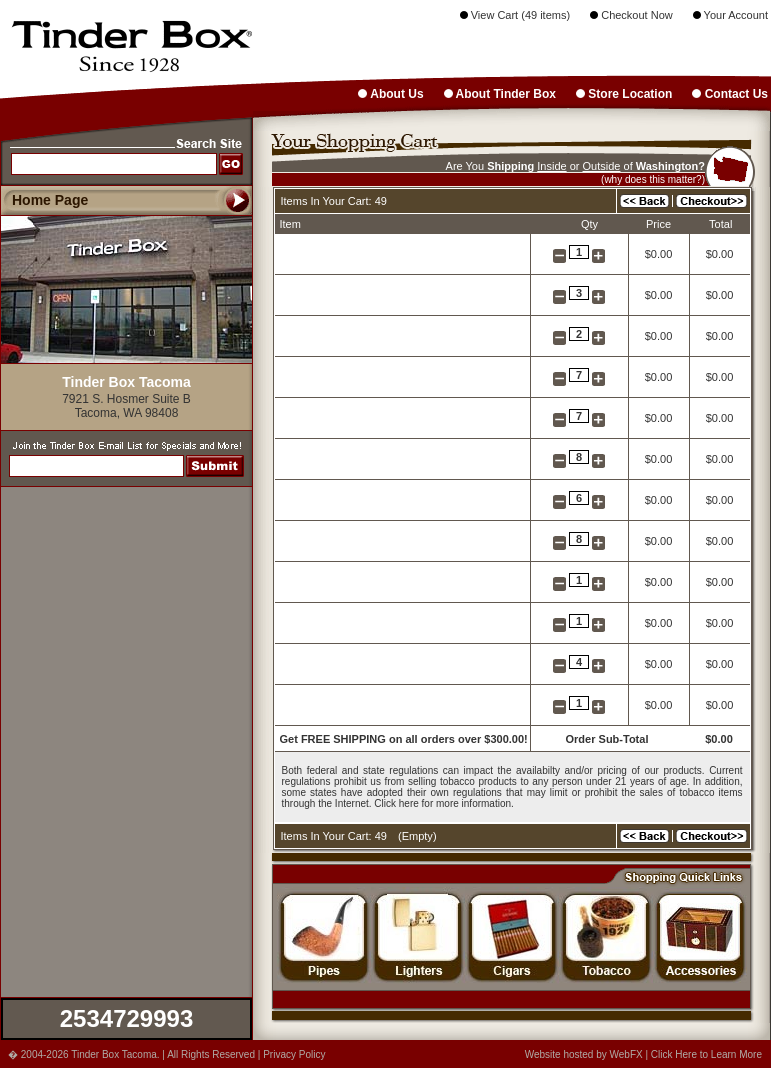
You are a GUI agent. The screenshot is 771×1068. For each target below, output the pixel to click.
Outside (602, 166)
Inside (551, 166)
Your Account (730, 15)
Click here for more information (442, 803)
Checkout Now (631, 15)
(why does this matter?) (653, 179)
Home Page (50, 200)
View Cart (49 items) (515, 15)
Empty (417, 836)
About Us (390, 94)
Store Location (624, 94)
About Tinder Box (500, 94)
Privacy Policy (294, 1054)
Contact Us (730, 94)
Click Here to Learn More (706, 1054)
